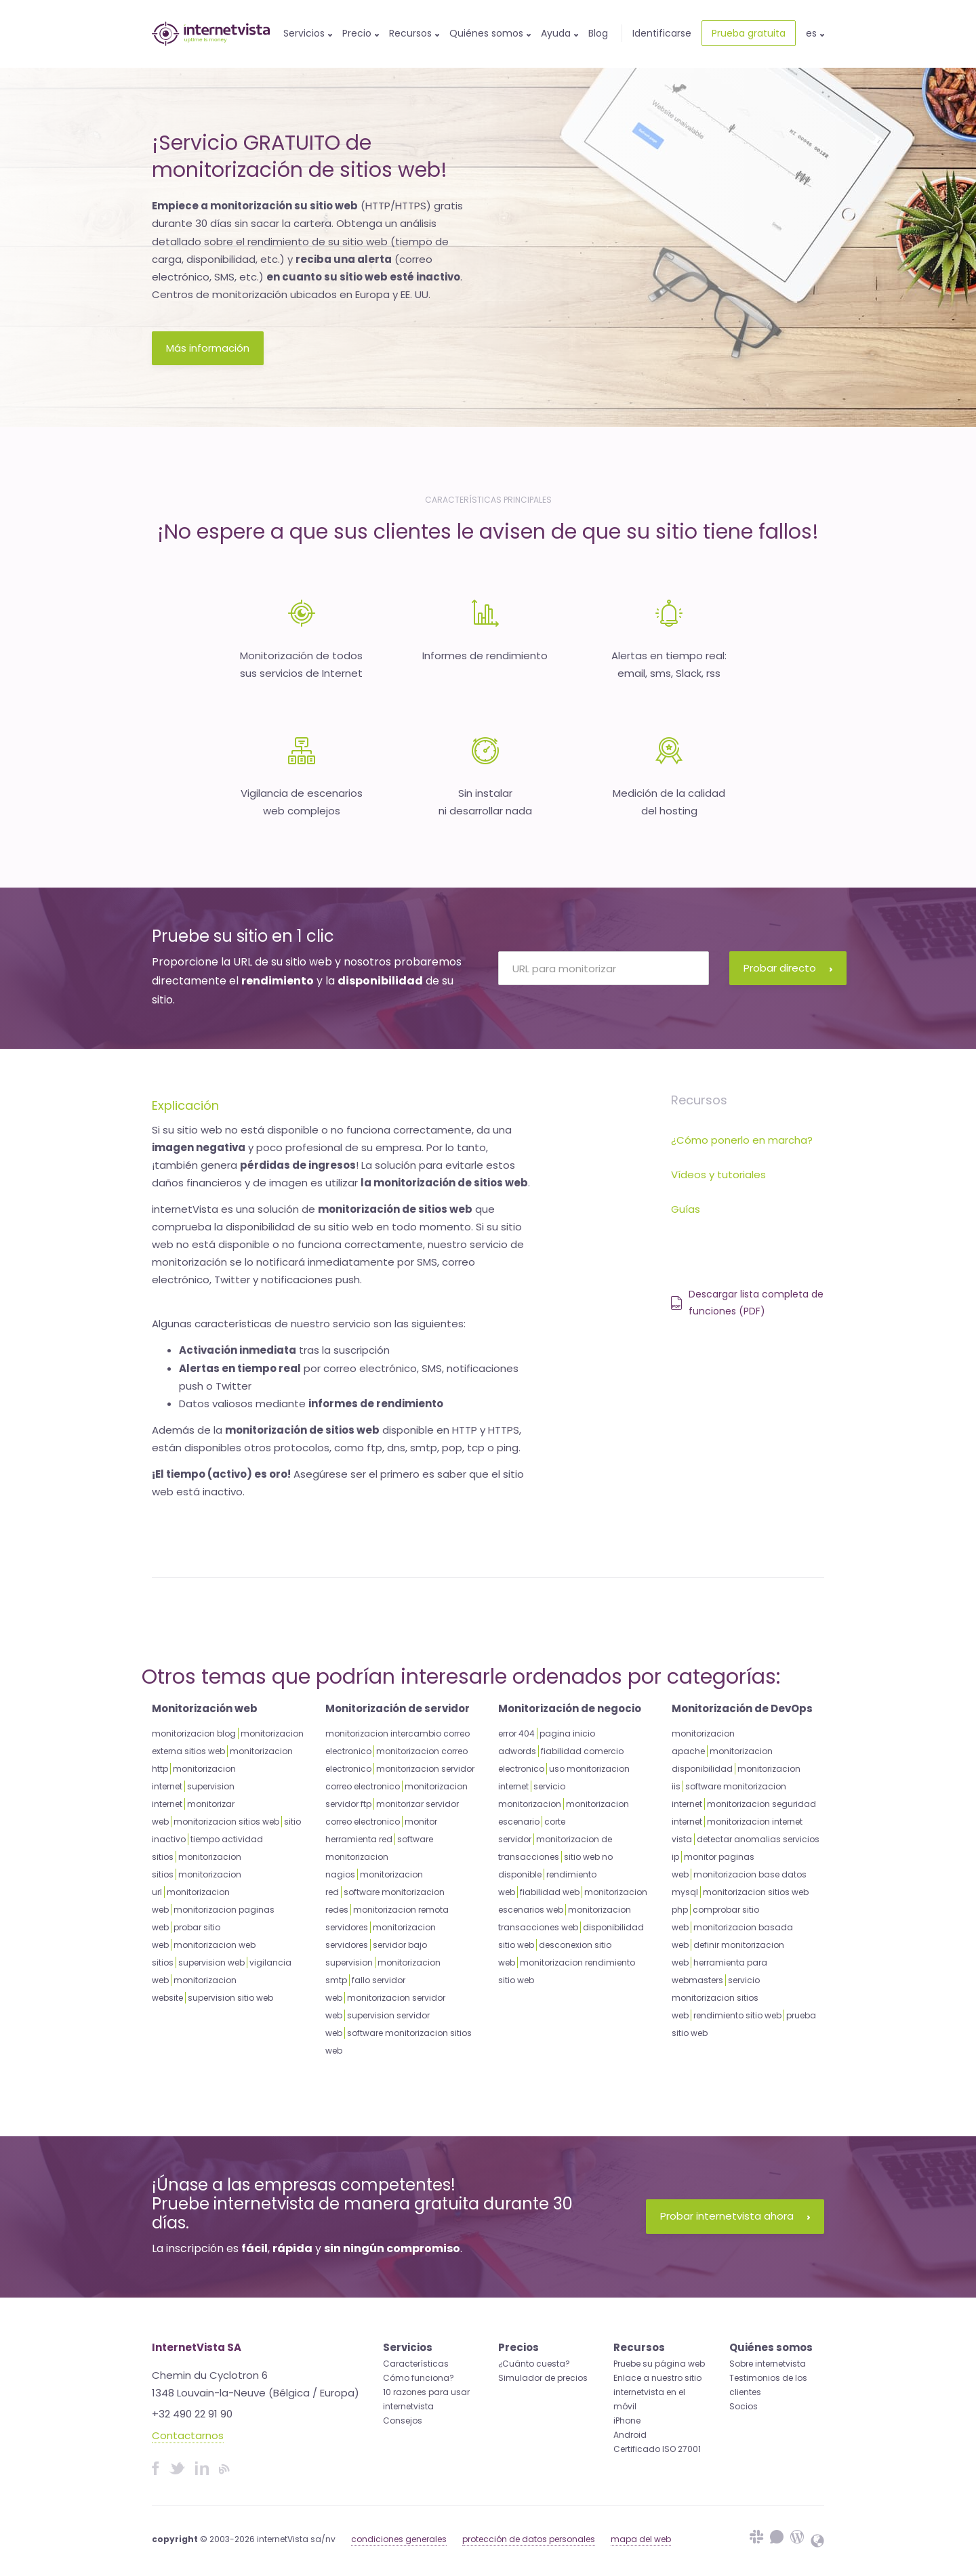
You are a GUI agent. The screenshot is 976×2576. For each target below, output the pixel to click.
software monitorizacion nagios (379, 1856)
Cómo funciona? (418, 2378)
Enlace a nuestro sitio (657, 2378)
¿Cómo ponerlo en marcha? (742, 1140)
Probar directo (788, 968)
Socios (743, 2406)
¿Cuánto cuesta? (534, 2363)
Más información (207, 348)
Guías (685, 1209)
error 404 (516, 1733)
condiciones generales (399, 2539)
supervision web (211, 1962)
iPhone (626, 2420)
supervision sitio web (230, 1997)
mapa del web (641, 2539)
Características (416, 2363)
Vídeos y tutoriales (718, 1174)
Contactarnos (188, 2435)
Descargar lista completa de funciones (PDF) (747, 1302)
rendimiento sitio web (737, 2015)
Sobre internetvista (767, 2363)
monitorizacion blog (194, 1733)
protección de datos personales (528, 2539)
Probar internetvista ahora (735, 2216)
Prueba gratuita (749, 33)
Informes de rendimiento (485, 655)
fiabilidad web (550, 1892)
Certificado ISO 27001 (657, 2449)
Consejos (402, 2420)
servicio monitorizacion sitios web (716, 1997)
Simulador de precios (543, 2378)
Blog (598, 33)
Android (630, 2434)
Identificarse (661, 33)
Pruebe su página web (659, 2363)
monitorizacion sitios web (226, 1821)
